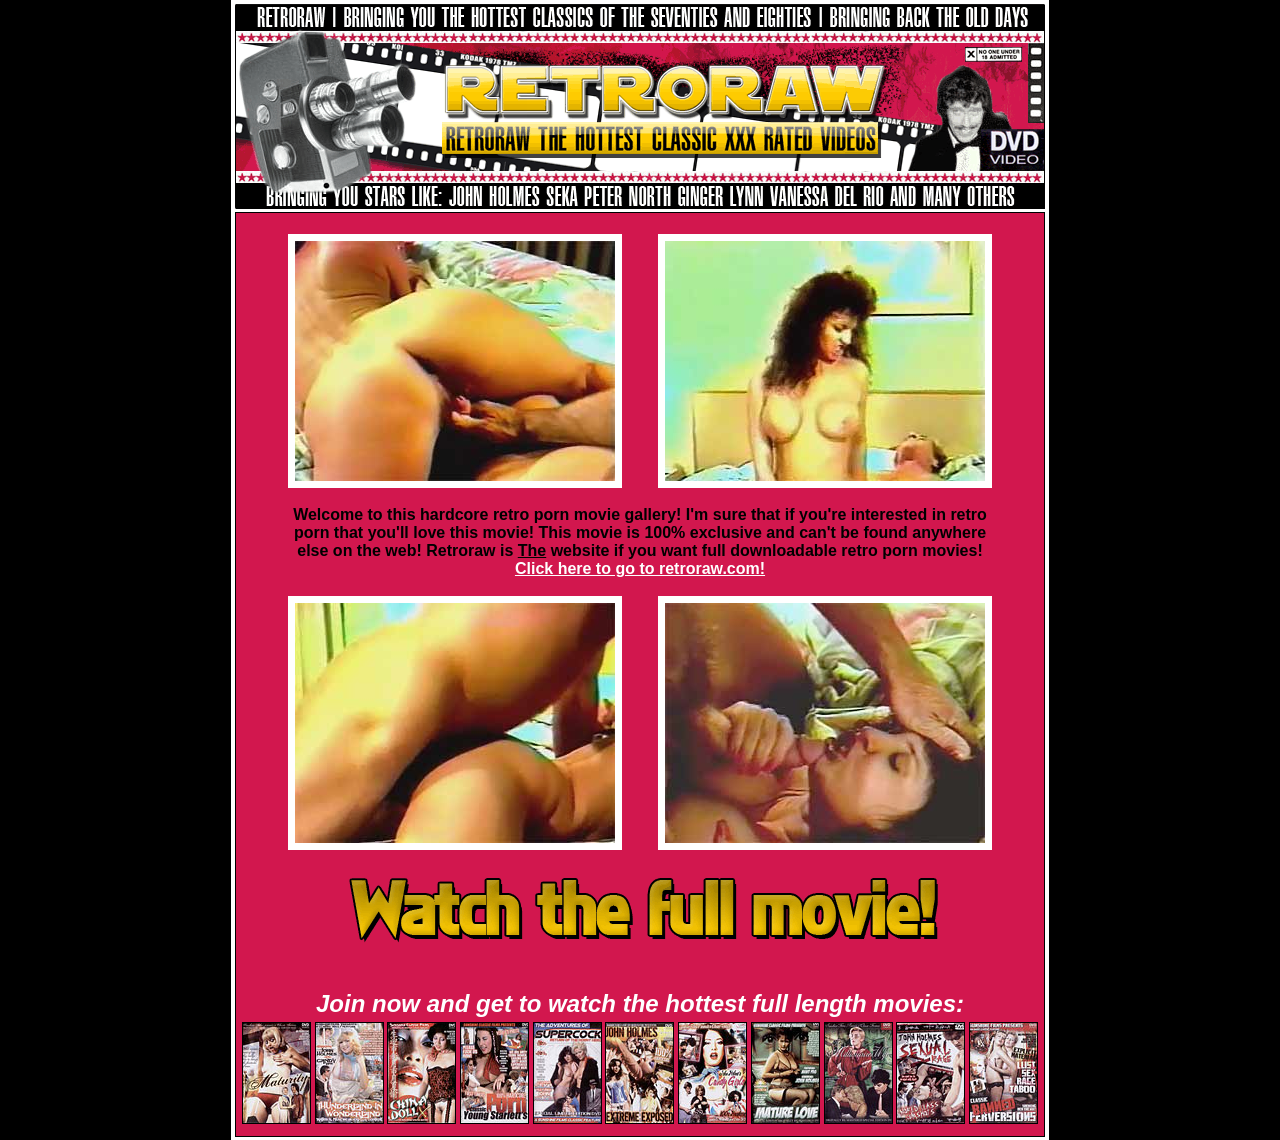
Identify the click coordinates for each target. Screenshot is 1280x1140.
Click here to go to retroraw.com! (640, 568)
